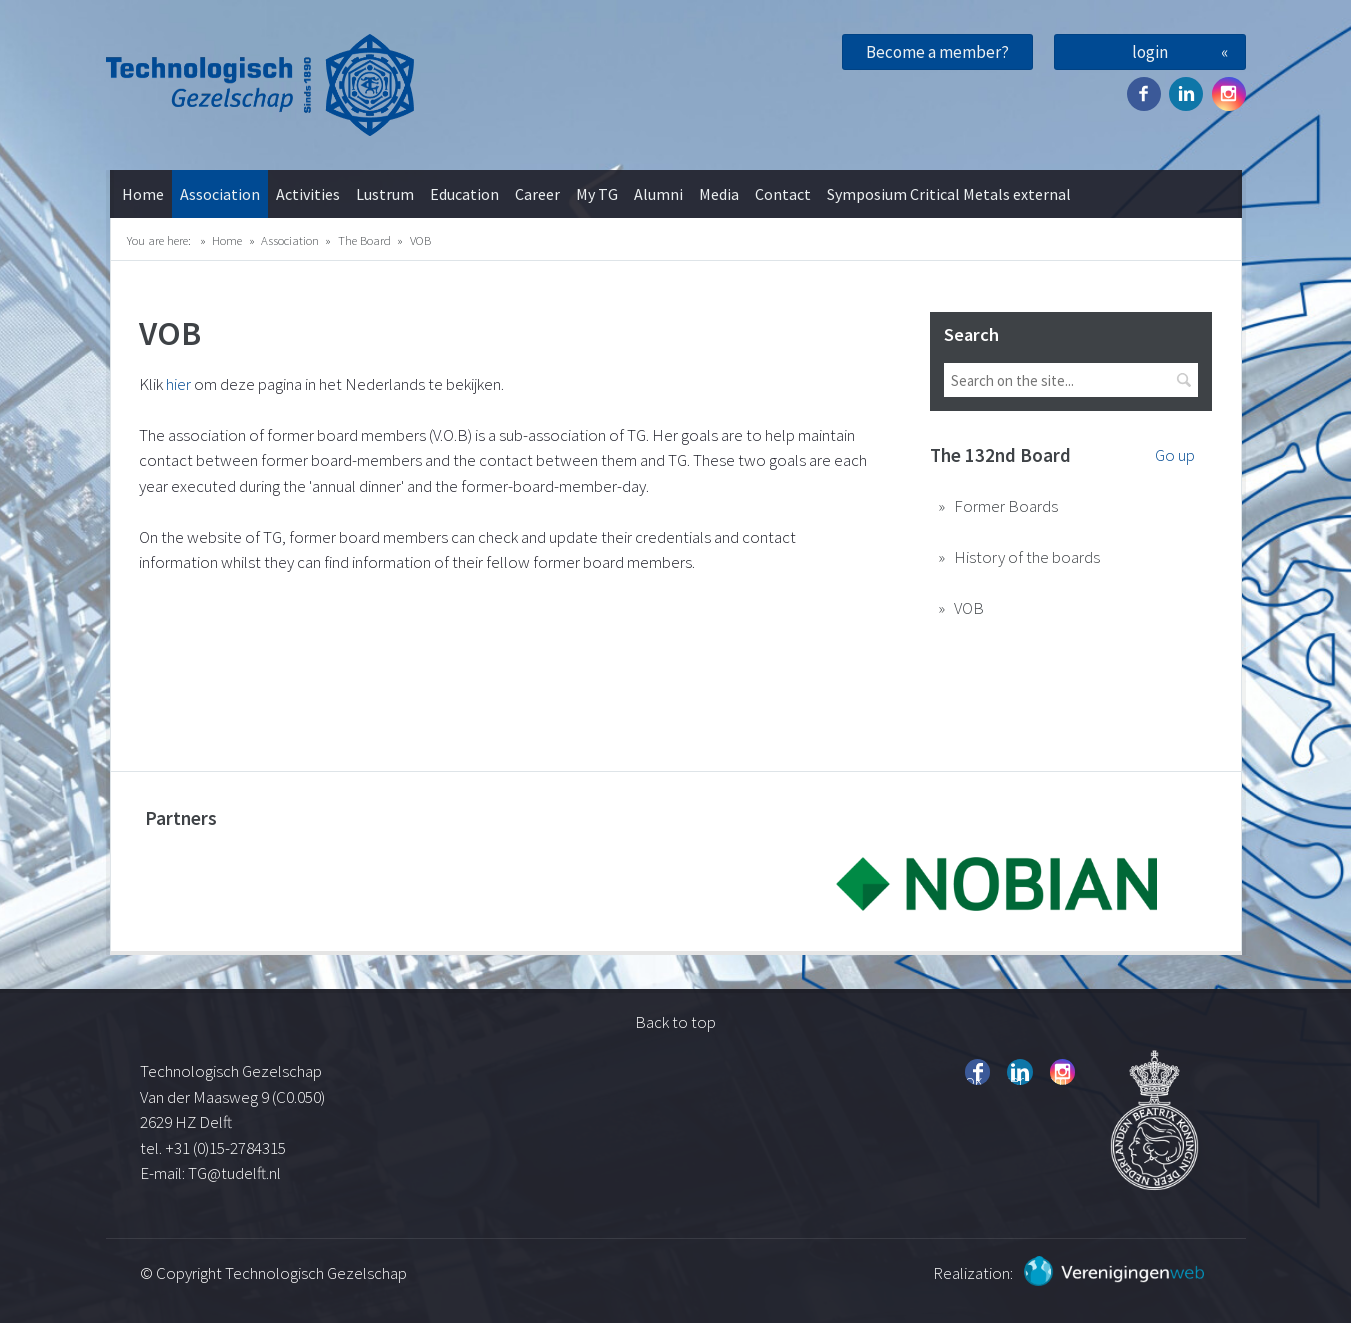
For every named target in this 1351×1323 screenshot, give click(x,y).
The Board (364, 240)
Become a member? (937, 52)
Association (220, 194)
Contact (783, 194)
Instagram (1229, 94)
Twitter (1186, 94)
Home (143, 194)
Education (464, 194)
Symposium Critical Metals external (949, 194)
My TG (597, 194)
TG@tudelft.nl (236, 1173)
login (1150, 52)
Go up (1175, 455)
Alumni (658, 194)
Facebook (1144, 94)
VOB (420, 240)
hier (180, 384)
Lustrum (385, 194)
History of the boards (1027, 557)
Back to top (675, 1022)
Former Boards (1006, 506)
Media (719, 194)
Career (537, 194)
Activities (308, 194)
